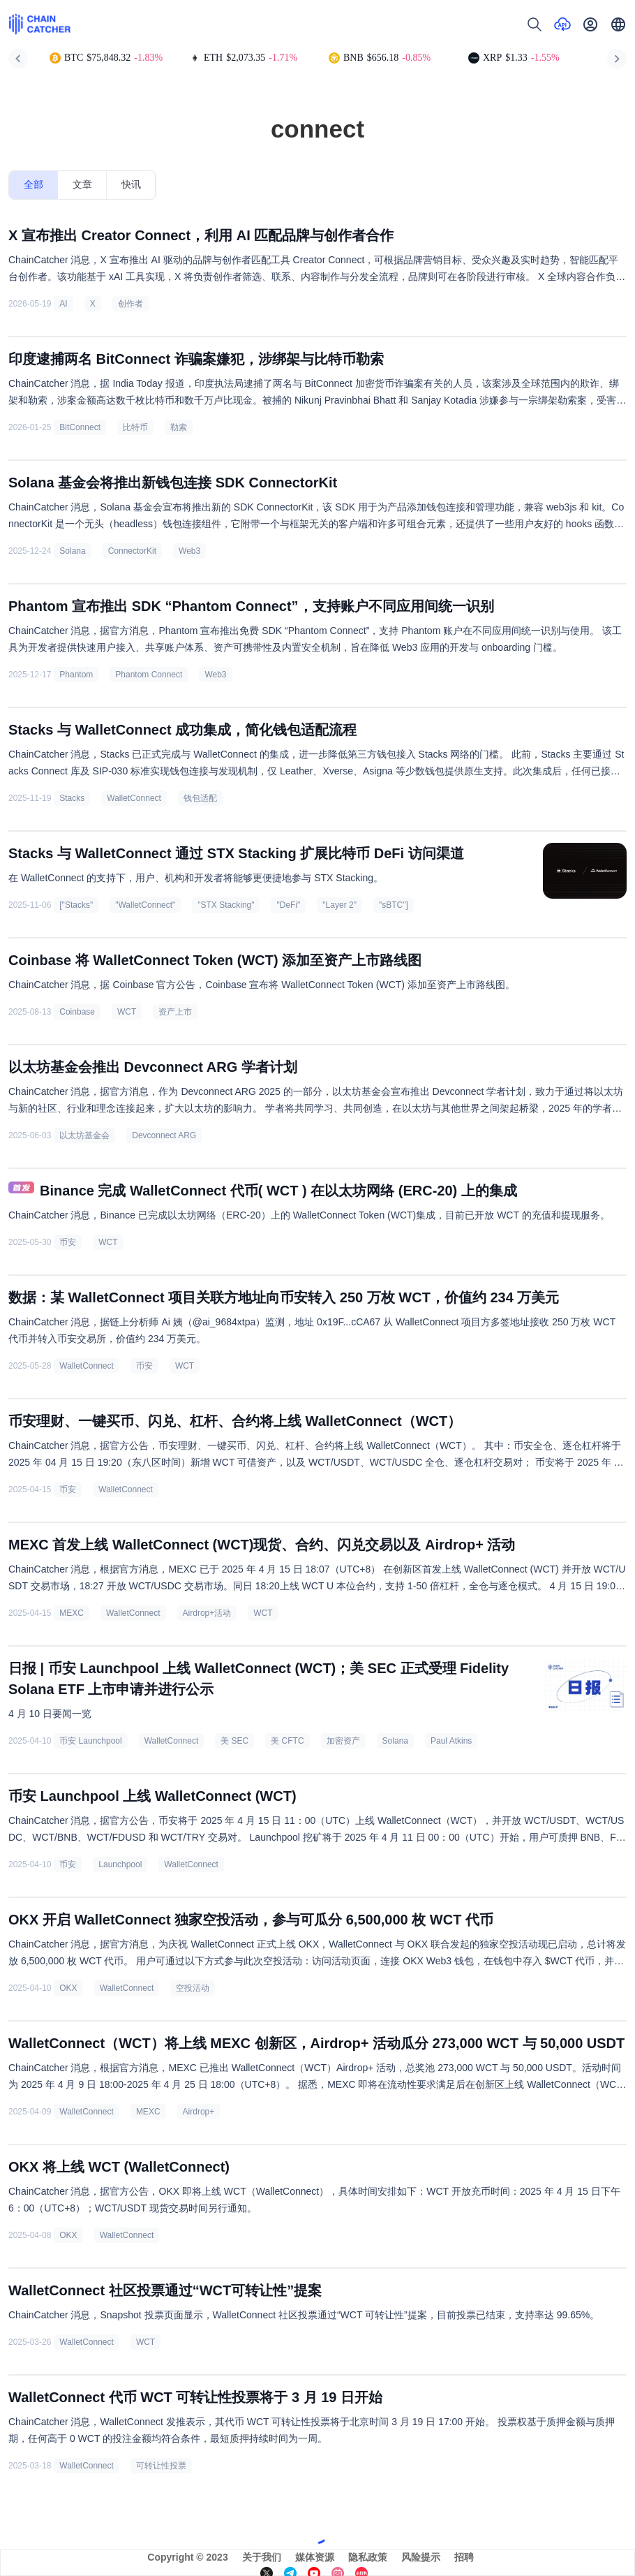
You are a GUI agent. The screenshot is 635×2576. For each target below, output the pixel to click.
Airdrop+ (199, 2112)
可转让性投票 (161, 2466)
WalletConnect (134, 798)
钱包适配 (200, 798)
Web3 (189, 551)
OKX (68, 1988)
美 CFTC (287, 1741)
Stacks (71, 798)
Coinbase (77, 1012)
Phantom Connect (148, 674)
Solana (72, 551)
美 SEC (234, 1741)
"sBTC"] (393, 905)
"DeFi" (288, 905)
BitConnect (79, 427)
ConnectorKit (132, 551)
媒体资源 (314, 2557)
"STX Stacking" (225, 905)
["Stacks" (76, 905)
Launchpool (120, 1864)
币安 (67, 1242)
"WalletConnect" (145, 905)
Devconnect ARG (164, 1135)
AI (63, 304)
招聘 (464, 2557)
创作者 (130, 304)
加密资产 (343, 1741)
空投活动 (192, 1988)
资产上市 (175, 1012)
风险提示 (420, 2557)
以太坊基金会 (84, 1135)
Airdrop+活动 (207, 1613)
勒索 (178, 427)
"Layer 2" (339, 905)
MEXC (71, 1613)
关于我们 (261, 2557)
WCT (126, 1012)
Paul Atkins (451, 1741)
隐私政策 (367, 2557)
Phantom (76, 674)
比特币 (135, 427)
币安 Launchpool (90, 1741)
